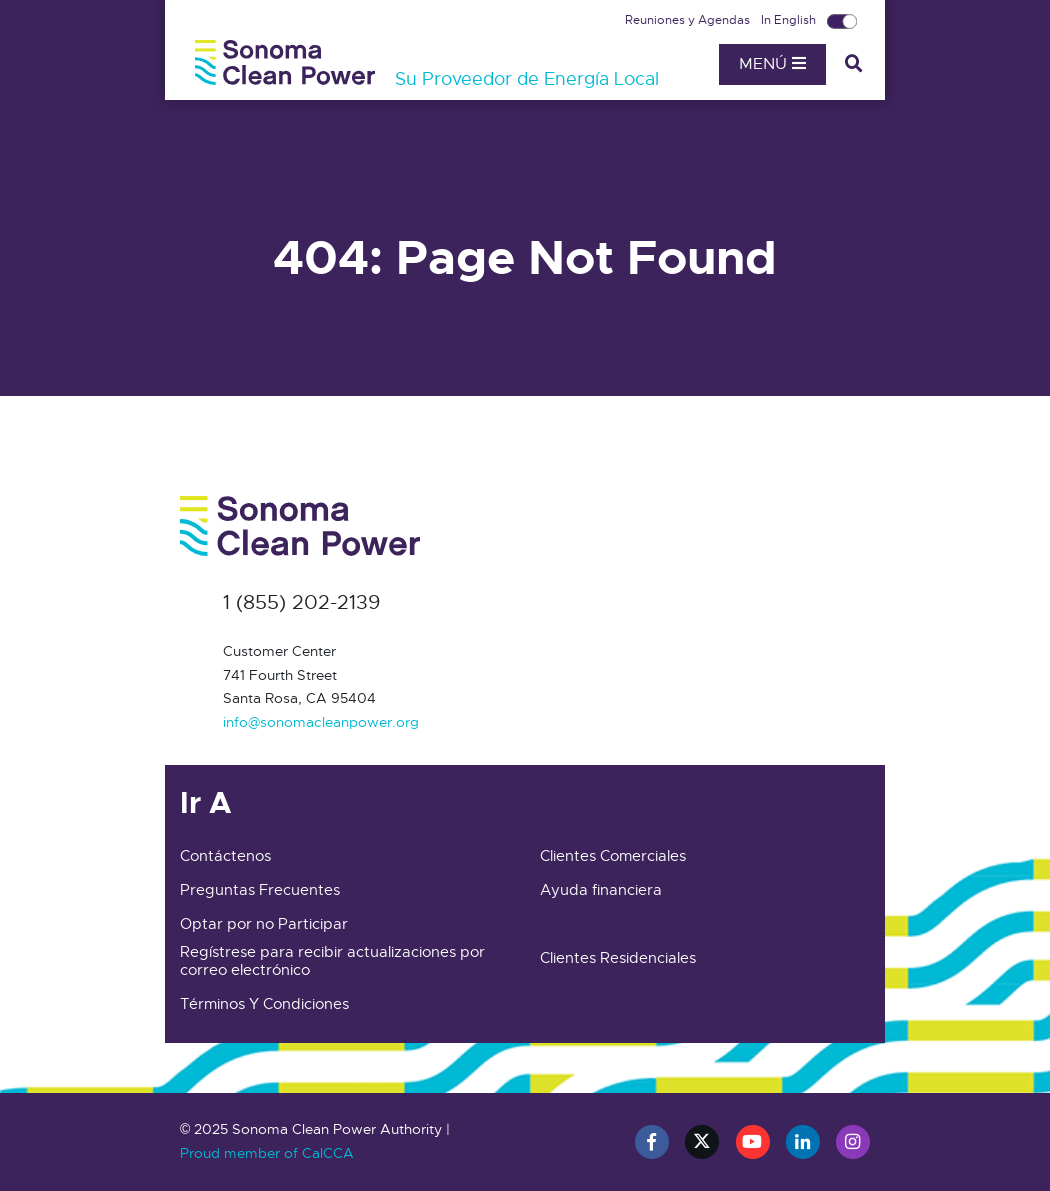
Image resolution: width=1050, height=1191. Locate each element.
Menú (772, 64)
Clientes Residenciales (618, 958)
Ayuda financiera (601, 890)
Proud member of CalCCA (267, 1153)
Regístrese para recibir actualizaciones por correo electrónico (332, 961)
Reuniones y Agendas (689, 20)
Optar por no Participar (264, 924)
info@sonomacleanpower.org (321, 722)
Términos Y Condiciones (264, 1004)
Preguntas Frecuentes (260, 890)
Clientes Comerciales (613, 856)
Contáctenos (225, 856)
